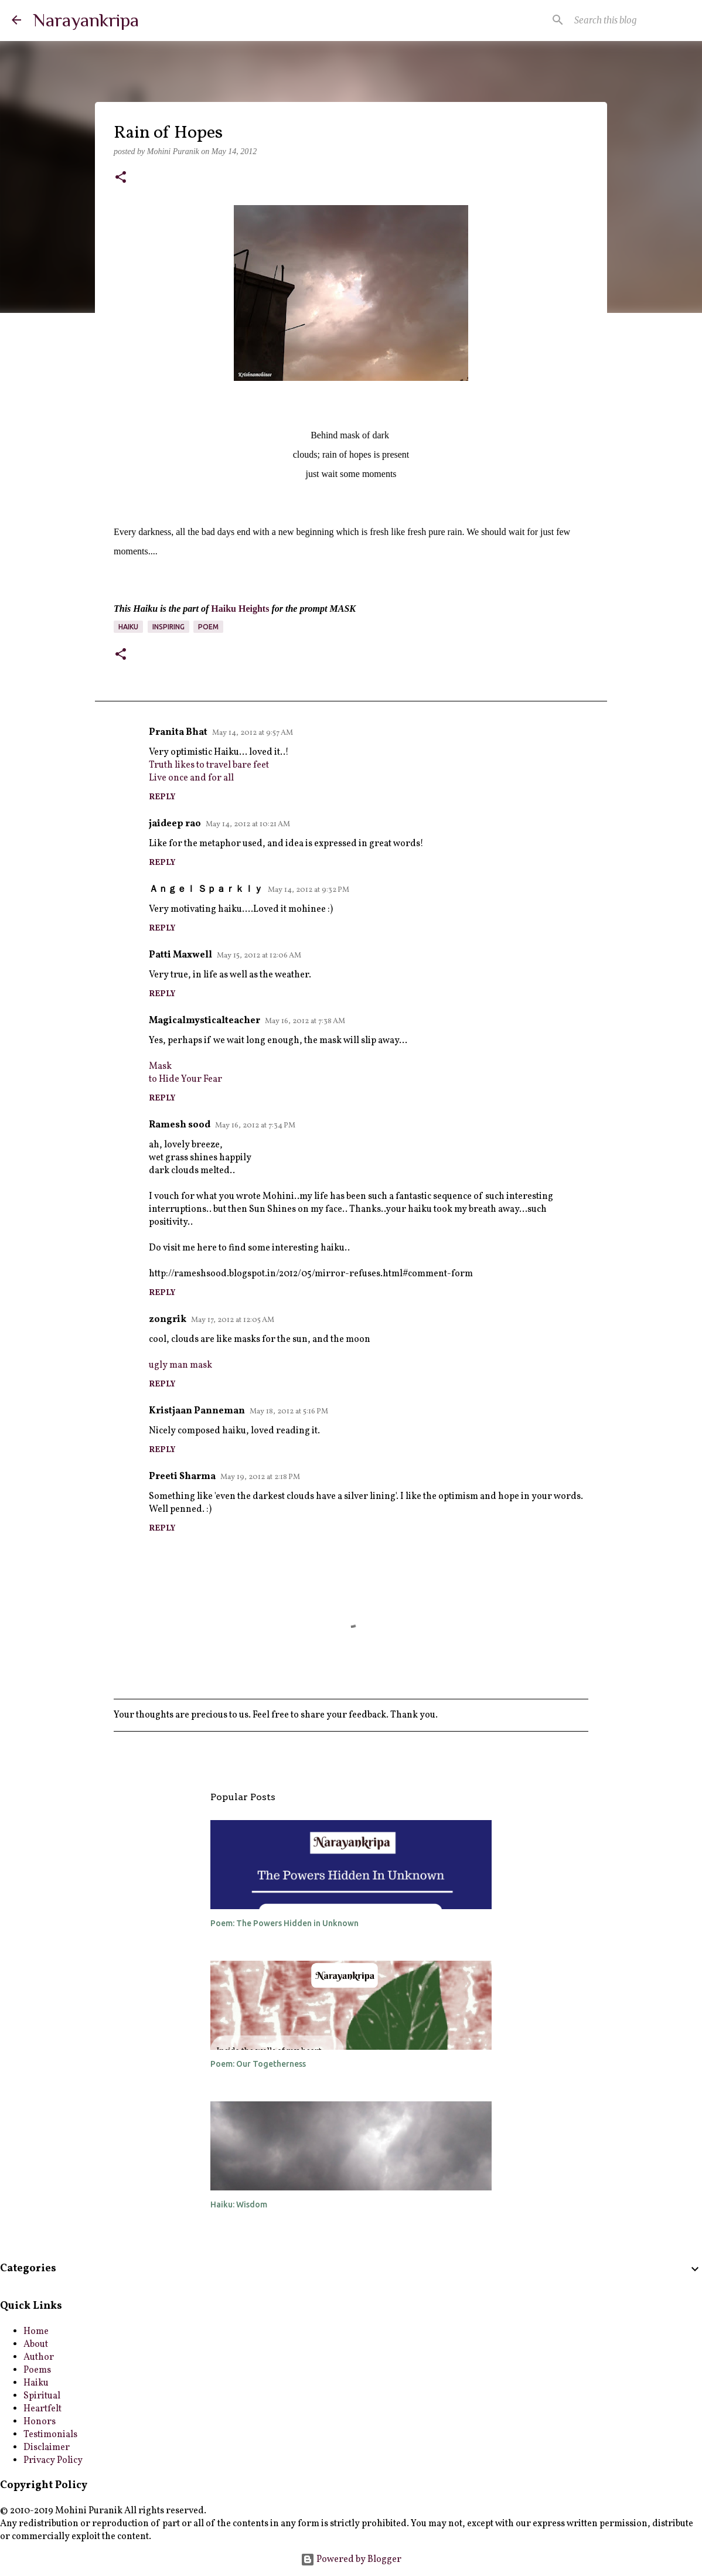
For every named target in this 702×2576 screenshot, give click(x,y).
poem (208, 627)
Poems (37, 2370)
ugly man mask (180, 1365)
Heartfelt (42, 2409)
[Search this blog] (631, 20)
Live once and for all (191, 778)
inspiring (168, 627)
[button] (121, 178)
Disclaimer (46, 2447)
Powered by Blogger (351, 2559)
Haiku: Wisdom (238, 2204)
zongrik (167, 1319)
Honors (39, 2421)
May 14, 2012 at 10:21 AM (248, 824)
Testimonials (50, 2434)
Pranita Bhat (178, 732)
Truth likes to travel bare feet (209, 765)
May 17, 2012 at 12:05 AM (232, 1320)
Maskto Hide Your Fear (185, 1073)
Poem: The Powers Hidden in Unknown (284, 1923)
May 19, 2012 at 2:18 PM (260, 1477)
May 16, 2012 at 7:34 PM (255, 1125)
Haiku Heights (240, 609)
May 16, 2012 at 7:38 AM (305, 1021)
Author (38, 2357)
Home (36, 2331)
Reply (162, 797)
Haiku (128, 627)
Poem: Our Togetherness (258, 2064)
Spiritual (41, 2396)
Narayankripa (86, 19)
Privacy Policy (53, 2460)
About (35, 2344)
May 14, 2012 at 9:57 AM (252, 733)
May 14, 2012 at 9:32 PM (308, 890)
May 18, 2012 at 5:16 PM (289, 1411)
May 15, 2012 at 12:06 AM (259, 955)
